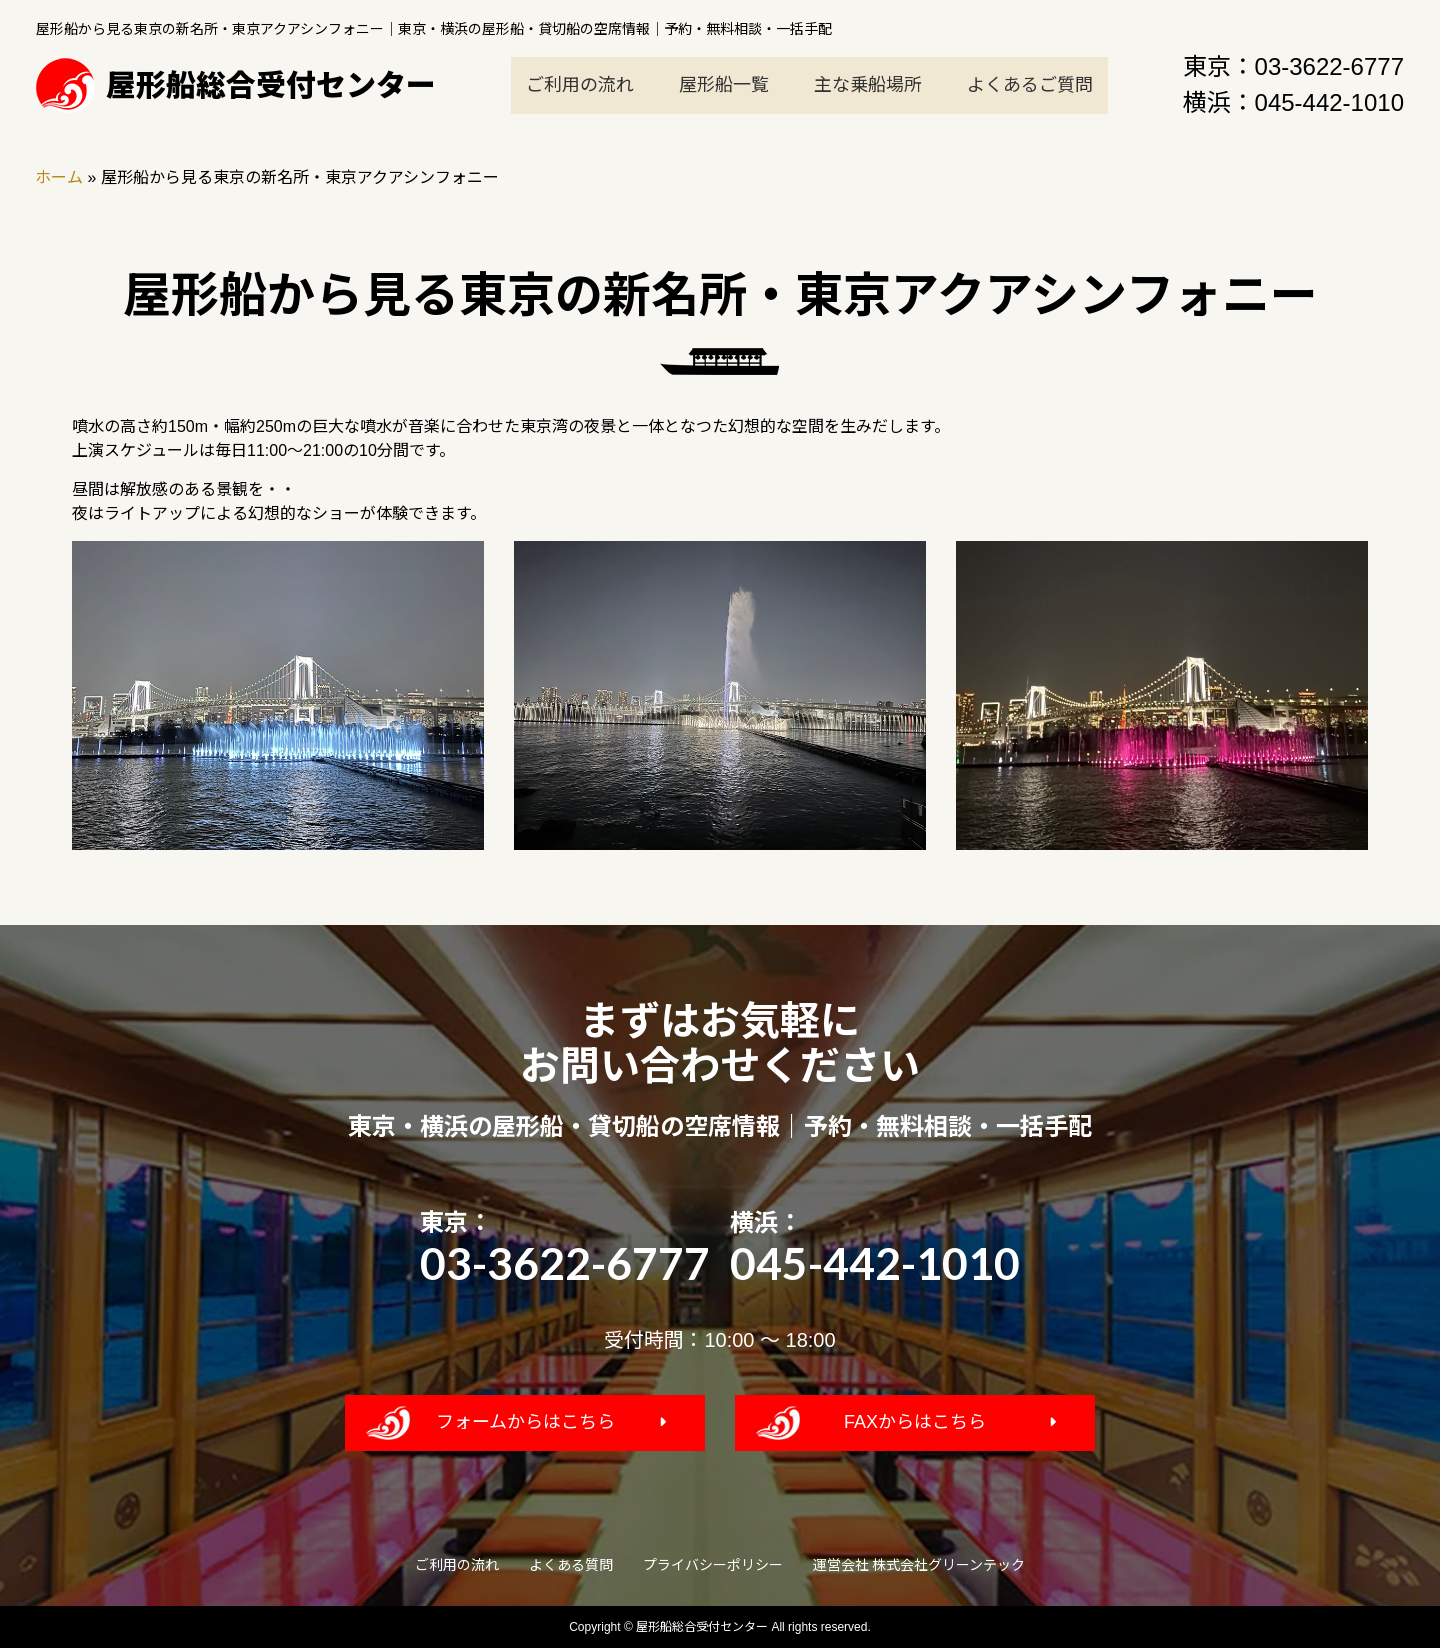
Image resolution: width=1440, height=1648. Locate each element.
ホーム (59, 177)
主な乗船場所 (868, 85)
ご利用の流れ (580, 85)
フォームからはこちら (525, 1422)
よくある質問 (571, 1565)
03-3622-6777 (1329, 66)
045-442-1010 (1329, 102)
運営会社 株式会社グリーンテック (919, 1565)
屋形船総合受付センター (236, 85)
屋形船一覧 (724, 85)
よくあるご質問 (1030, 85)
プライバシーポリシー (713, 1565)
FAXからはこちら (915, 1422)
